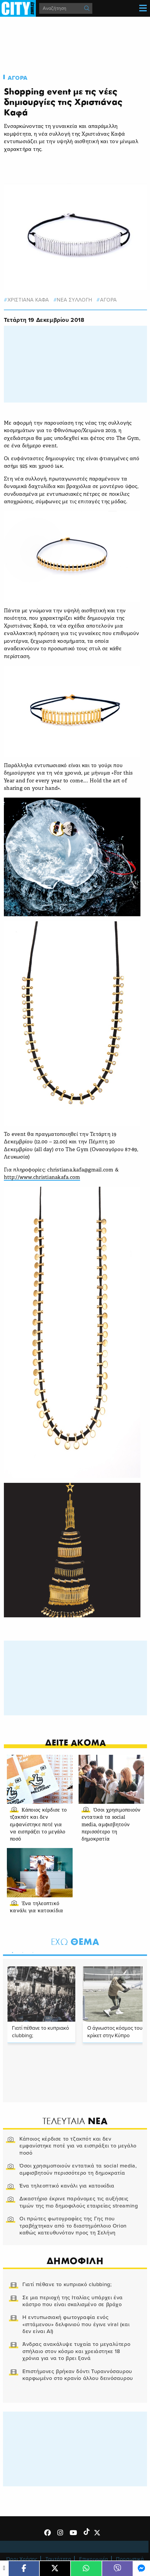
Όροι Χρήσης (22, 2559)
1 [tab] (11, 1951)
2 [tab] (21, 1951)
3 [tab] (31, 1951)
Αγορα (17, 78)
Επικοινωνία (93, 2559)
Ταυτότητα (58, 2559)
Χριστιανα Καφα (28, 300)
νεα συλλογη (74, 300)
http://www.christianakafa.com (42, 1177)
